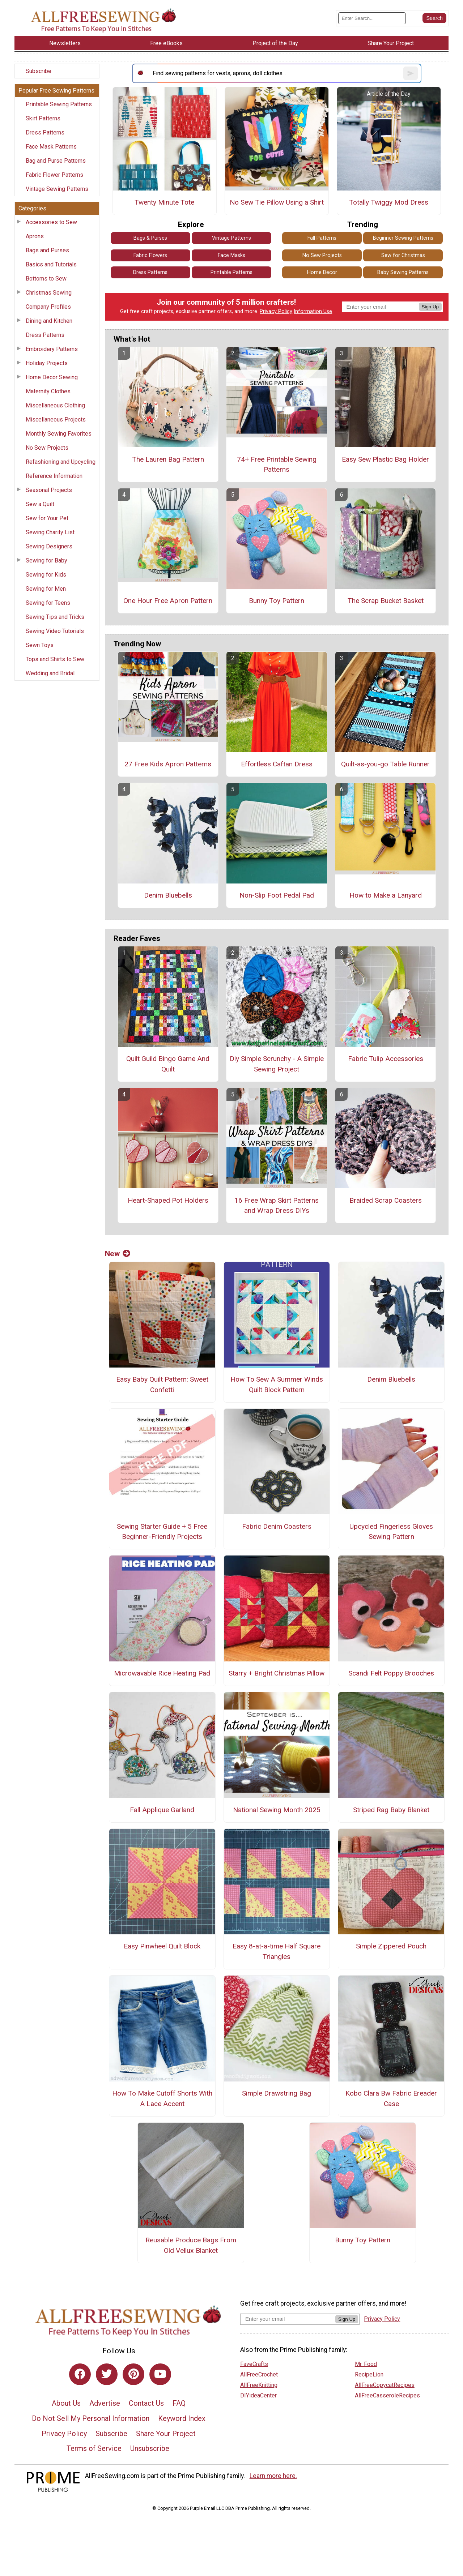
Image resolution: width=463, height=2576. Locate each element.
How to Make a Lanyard (385, 895)
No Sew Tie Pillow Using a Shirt (277, 202)
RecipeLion (369, 2374)
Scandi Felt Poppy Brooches (391, 1673)
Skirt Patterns (43, 118)
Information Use (313, 311)
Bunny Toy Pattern (276, 600)
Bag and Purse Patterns (56, 160)
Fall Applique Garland (162, 1810)
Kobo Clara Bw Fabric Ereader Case (391, 2098)
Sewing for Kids (46, 574)
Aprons (35, 236)
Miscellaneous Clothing (55, 405)
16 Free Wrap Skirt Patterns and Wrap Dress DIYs (276, 1205)
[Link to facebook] (80, 2374)
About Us (66, 2403)
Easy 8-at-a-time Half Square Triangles (276, 1951)
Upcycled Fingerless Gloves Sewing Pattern (391, 1531)
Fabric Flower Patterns (54, 174)
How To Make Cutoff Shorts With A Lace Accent (162, 2098)
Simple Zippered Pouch (391, 1946)
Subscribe (38, 71)
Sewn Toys (40, 645)
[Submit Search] (434, 18)
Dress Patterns (45, 132)
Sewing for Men (46, 588)
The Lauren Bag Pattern (168, 459)
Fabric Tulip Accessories (385, 1058)
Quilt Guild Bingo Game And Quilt (167, 1063)
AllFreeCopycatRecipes (385, 2385)
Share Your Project (166, 2433)
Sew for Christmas (403, 255)
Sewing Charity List (50, 532)
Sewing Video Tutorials (55, 631)
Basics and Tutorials (51, 264)
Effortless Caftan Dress (277, 764)
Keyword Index (181, 2418)
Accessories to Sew (51, 222)
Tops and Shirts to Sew (55, 659)
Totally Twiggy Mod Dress (388, 202)
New (117, 1253)
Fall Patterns (321, 238)
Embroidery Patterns (52, 349)
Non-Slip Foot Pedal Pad (276, 895)
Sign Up (430, 306)
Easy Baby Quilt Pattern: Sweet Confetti (162, 1384)
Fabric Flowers (150, 255)
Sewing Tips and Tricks (55, 616)
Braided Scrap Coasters (385, 1200)
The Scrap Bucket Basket (386, 600)
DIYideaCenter (258, 2395)
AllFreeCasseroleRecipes (387, 2395)
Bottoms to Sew (46, 278)
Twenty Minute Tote (164, 202)
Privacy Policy (276, 311)
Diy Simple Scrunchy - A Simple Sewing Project (277, 1063)
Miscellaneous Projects (56, 419)
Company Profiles (48, 306)
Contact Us (146, 2403)
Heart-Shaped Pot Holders (168, 1200)
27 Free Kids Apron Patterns (167, 764)
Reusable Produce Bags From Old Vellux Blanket (190, 2245)
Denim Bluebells (168, 895)
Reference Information (54, 475)
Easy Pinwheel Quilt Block (162, 1946)
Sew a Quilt (40, 504)
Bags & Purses (150, 238)
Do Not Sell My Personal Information (90, 2418)
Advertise (104, 2403)
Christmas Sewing (49, 292)
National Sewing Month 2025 (276, 1810)
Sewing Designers (49, 546)
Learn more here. (273, 2475)
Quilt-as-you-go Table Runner (385, 764)
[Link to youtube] (160, 2374)
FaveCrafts (254, 2364)
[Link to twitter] (107, 2374)
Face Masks (231, 255)
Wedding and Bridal (50, 673)
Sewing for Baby (46, 560)
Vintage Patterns (231, 238)
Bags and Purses (47, 250)
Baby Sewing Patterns (403, 272)
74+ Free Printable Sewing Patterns (277, 464)
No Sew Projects (47, 447)
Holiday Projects (47, 363)
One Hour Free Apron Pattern (167, 600)
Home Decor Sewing (52, 377)
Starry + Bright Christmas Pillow (276, 1673)
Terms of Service (94, 2448)
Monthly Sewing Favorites (59, 433)
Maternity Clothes (48, 391)
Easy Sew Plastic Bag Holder (385, 459)
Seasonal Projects (49, 490)
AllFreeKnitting (258, 2385)
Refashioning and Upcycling (60, 461)
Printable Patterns (231, 272)
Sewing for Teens (48, 602)
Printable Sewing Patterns (59, 104)
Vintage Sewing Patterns (57, 188)
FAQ (179, 2403)
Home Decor (322, 272)
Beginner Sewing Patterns (403, 238)
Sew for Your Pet (47, 518)
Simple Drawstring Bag (276, 2093)
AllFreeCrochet (259, 2374)
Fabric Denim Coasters (276, 1526)
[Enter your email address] (288, 2319)
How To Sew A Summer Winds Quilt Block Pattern (276, 1384)
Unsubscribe (149, 2448)
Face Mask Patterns (51, 146)
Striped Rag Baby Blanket (391, 1810)
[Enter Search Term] (372, 18)
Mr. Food (366, 2364)
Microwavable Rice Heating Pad (162, 1673)
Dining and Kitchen (49, 320)
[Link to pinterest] (133, 2374)
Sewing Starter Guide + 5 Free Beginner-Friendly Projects (162, 1531)
